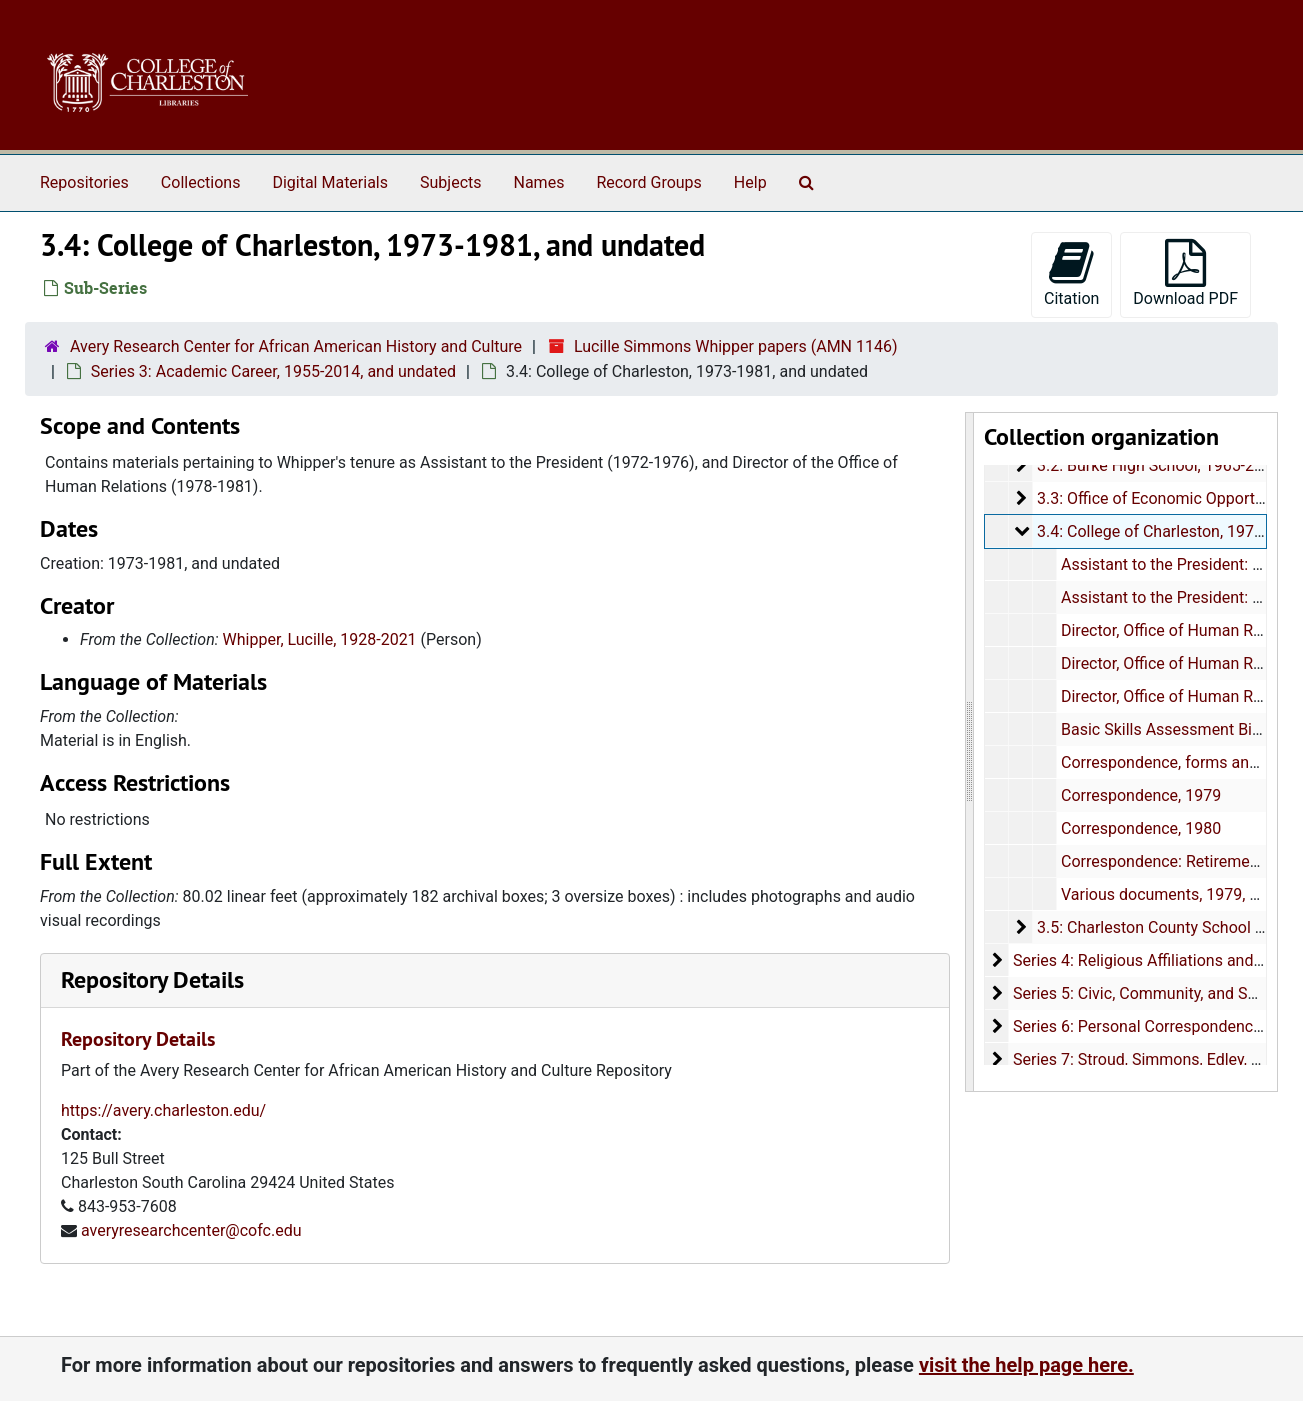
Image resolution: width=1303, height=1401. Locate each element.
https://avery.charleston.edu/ (163, 1110)
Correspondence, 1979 (1141, 795)
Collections (201, 182)
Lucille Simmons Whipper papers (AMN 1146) (736, 346)
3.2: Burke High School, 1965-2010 (1159, 465)
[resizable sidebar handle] (970, 752)
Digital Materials (330, 182)
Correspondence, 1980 (1141, 828)
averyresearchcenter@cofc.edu (191, 1230)
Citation (1071, 273)
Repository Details (152, 979)
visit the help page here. (1026, 1365)
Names (539, 182)
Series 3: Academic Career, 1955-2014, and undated (273, 371)
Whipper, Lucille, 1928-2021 (320, 639)
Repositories (84, 182)
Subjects (450, 182)
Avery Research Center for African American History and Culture (296, 346)
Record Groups (648, 182)
